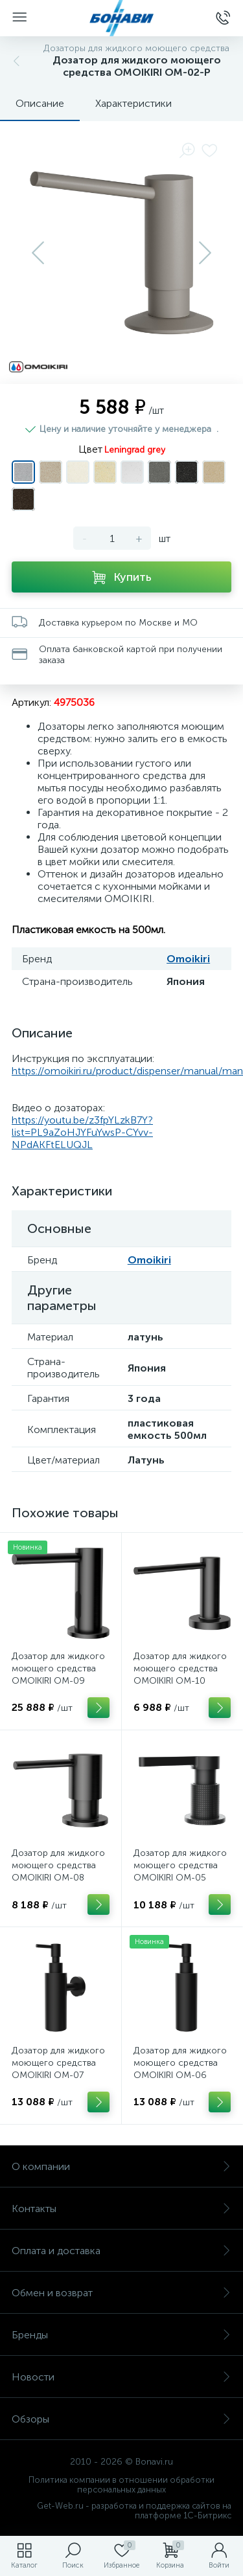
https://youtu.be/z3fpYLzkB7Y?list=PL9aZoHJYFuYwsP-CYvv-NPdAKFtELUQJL (82, 1132)
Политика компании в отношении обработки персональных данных (121, 2484)
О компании (121, 2166)
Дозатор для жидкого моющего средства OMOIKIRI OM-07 (58, 2063)
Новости (121, 2377)
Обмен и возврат (121, 2293)
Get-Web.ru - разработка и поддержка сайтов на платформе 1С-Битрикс (134, 2510)
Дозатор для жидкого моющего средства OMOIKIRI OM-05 (180, 1865)
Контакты (121, 2208)
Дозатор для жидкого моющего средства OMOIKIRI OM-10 (180, 1668)
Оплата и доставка (121, 2250)
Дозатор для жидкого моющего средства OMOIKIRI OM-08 (58, 1865)
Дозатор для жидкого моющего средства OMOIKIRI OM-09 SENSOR (58, 1675)
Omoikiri (188, 959)
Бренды (121, 2335)
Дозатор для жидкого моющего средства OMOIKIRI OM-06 (180, 2063)
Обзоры (121, 2419)
